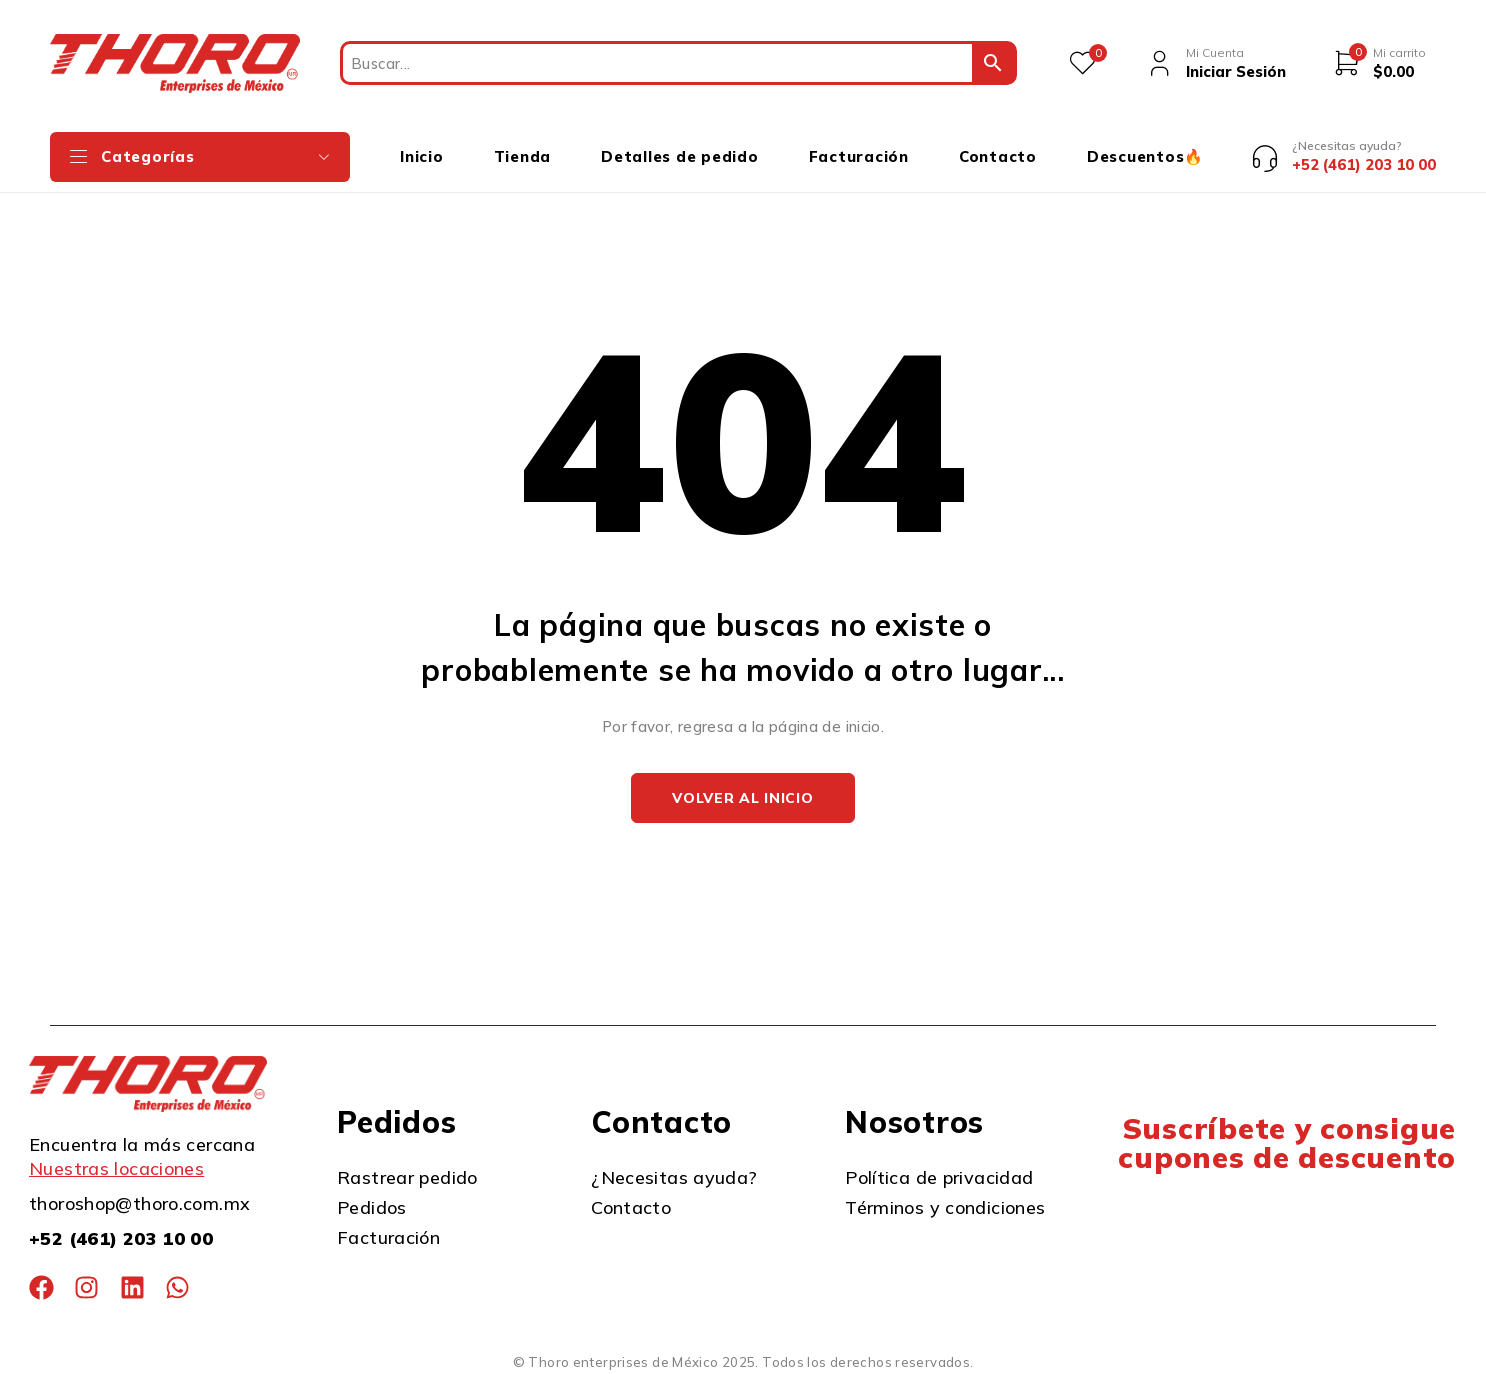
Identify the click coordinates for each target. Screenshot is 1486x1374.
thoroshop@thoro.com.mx (139, 1203)
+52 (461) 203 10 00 (121, 1238)
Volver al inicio (742, 798)
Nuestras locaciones (116, 1168)
